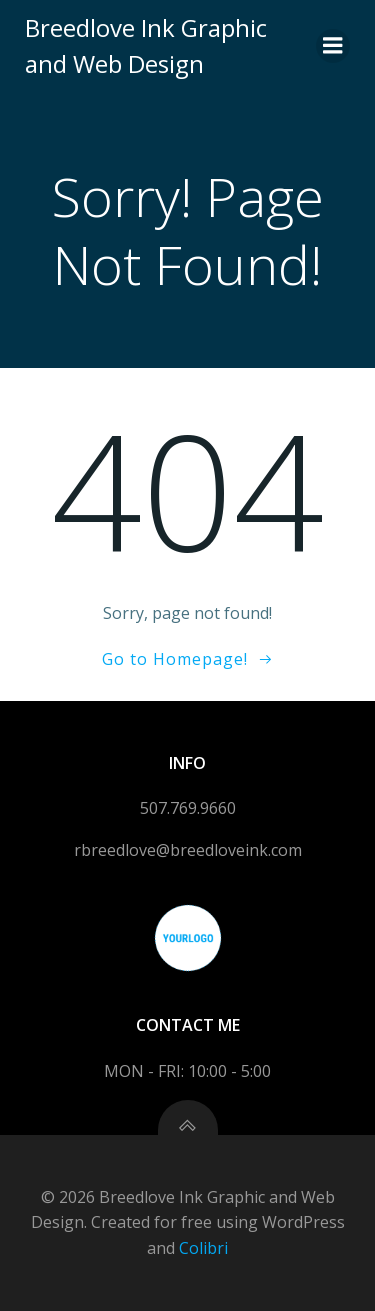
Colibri (203, 1248)
